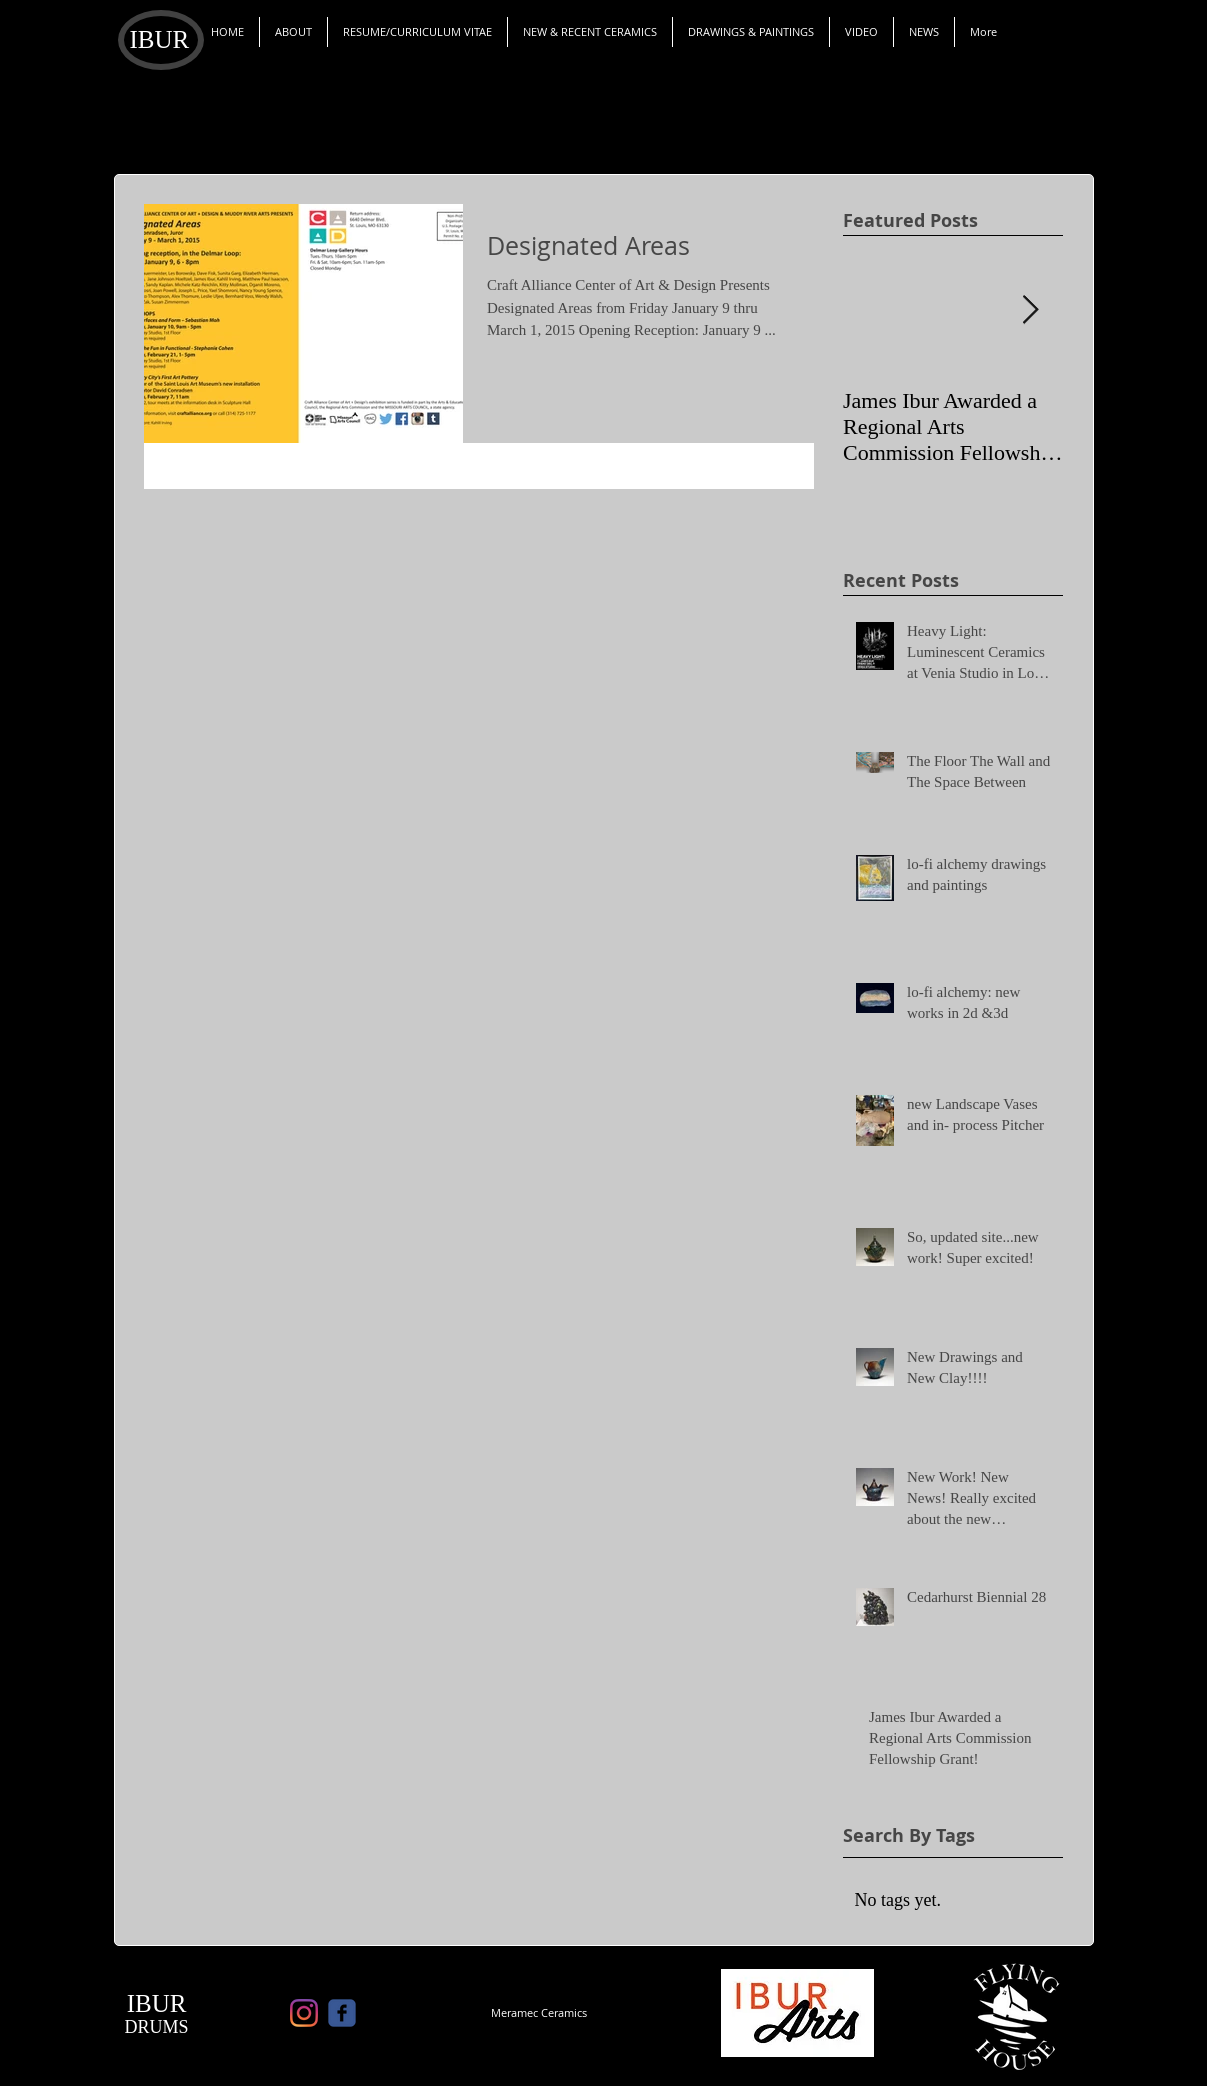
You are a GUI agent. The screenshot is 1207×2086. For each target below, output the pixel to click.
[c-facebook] (342, 2013)
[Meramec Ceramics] (539, 2013)
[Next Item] (1031, 310)
